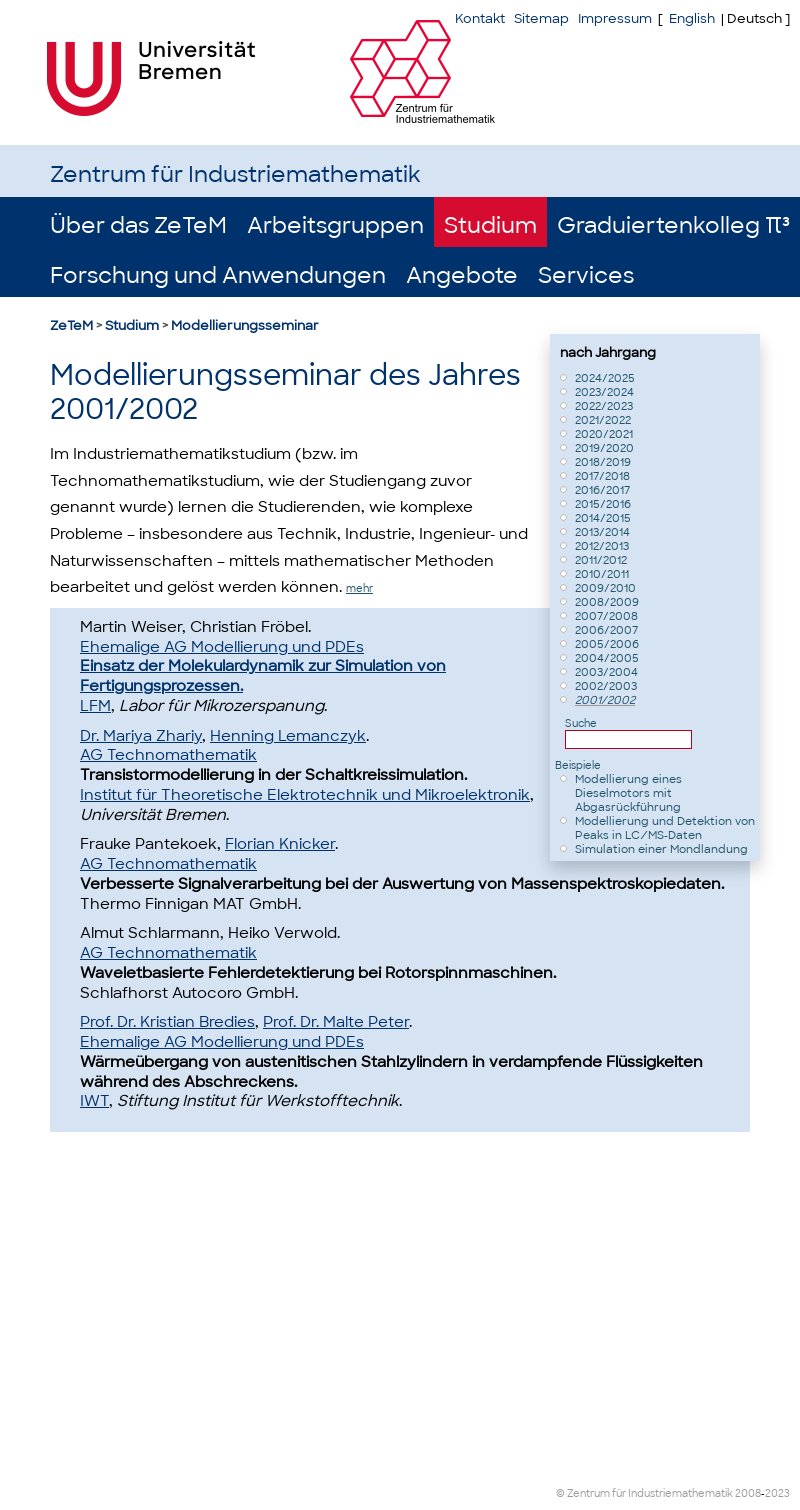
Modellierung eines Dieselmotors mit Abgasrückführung (628, 793)
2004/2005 (607, 658)
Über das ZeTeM (138, 225)
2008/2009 (607, 602)
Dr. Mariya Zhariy (141, 736)
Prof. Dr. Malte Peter (336, 1022)
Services (586, 275)
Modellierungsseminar (245, 325)
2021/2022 (603, 420)
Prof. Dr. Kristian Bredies (167, 1022)
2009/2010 (605, 588)
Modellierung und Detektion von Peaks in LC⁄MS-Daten (665, 828)
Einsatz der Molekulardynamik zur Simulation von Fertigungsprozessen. (263, 676)
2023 (777, 1493)
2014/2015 (603, 518)
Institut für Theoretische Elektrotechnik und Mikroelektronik (305, 795)
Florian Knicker (280, 844)
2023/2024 (604, 392)
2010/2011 (602, 574)
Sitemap (541, 18)
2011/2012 (601, 560)
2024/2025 (605, 378)
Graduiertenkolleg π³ (673, 225)
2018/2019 (603, 462)
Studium (490, 225)
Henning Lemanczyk (288, 736)
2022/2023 (604, 406)
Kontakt (480, 18)
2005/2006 (607, 644)
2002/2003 (606, 686)
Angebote (462, 275)
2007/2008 (606, 616)
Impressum (615, 18)
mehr (359, 588)
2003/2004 (606, 672)
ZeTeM (71, 325)
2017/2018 (602, 476)
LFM (95, 706)
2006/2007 (606, 630)
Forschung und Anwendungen (218, 275)
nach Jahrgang (608, 352)
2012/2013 (602, 546)
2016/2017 (602, 490)
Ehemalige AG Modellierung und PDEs (222, 647)
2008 (748, 1493)
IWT (94, 1101)
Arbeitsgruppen (335, 225)
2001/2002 (605, 700)
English (692, 18)
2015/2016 (603, 504)
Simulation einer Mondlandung (661, 849)
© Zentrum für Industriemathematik (644, 1493)
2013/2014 (602, 532)
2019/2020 (604, 448)
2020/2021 (604, 434)
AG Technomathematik (168, 755)
